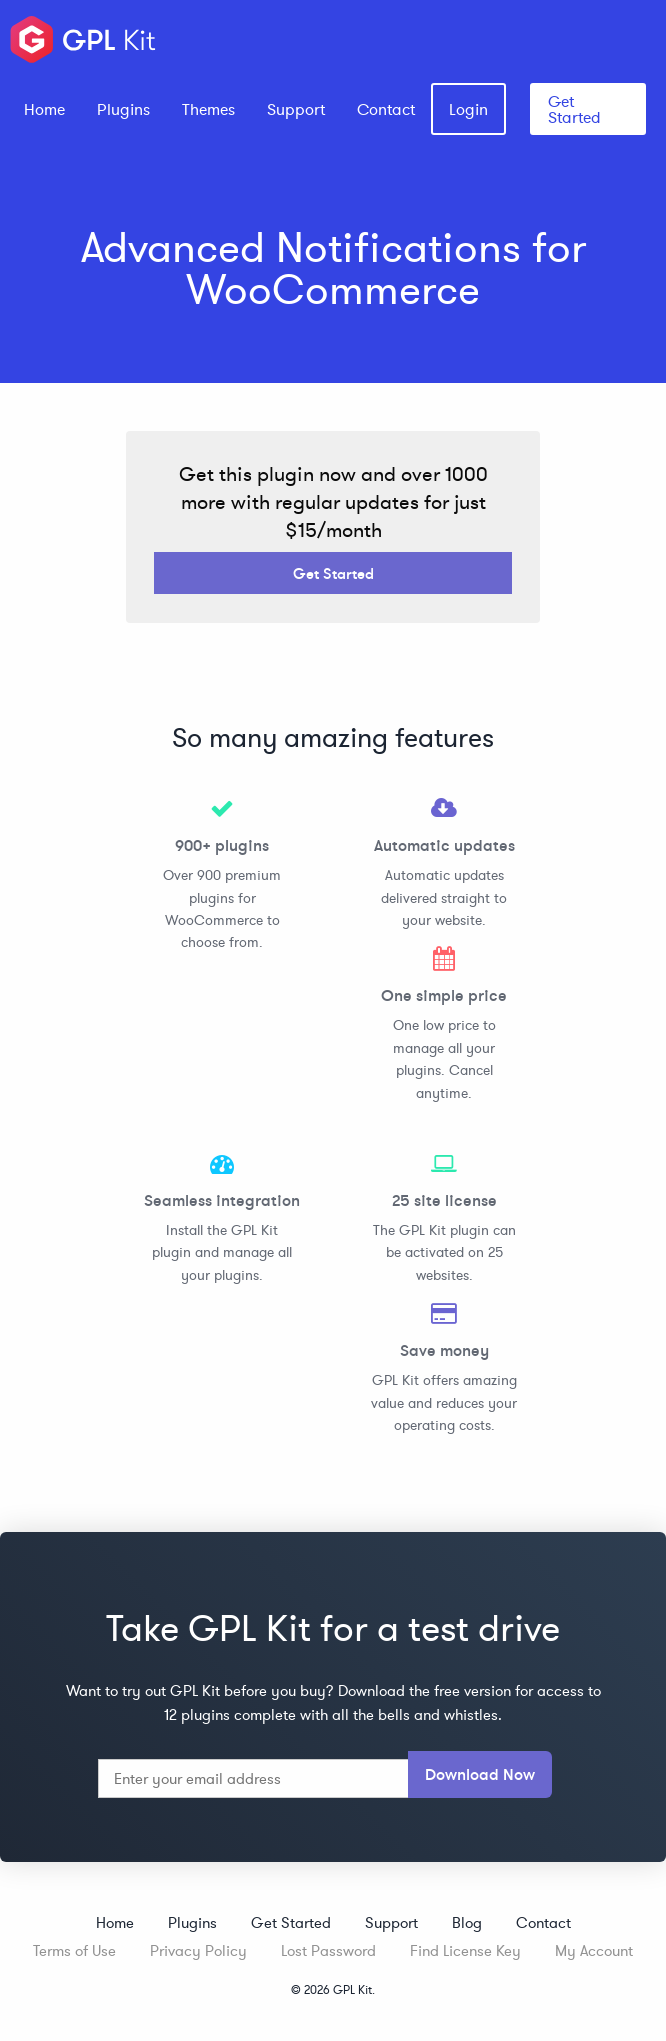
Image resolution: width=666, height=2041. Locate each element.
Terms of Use (74, 1950)
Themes (208, 109)
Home (44, 109)
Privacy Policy (198, 1950)
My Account (594, 1950)
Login (468, 109)
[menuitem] (44, 109)
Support (296, 109)
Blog (467, 1922)
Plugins (123, 109)
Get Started (574, 109)
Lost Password (328, 1950)
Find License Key (465, 1950)
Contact (386, 109)
